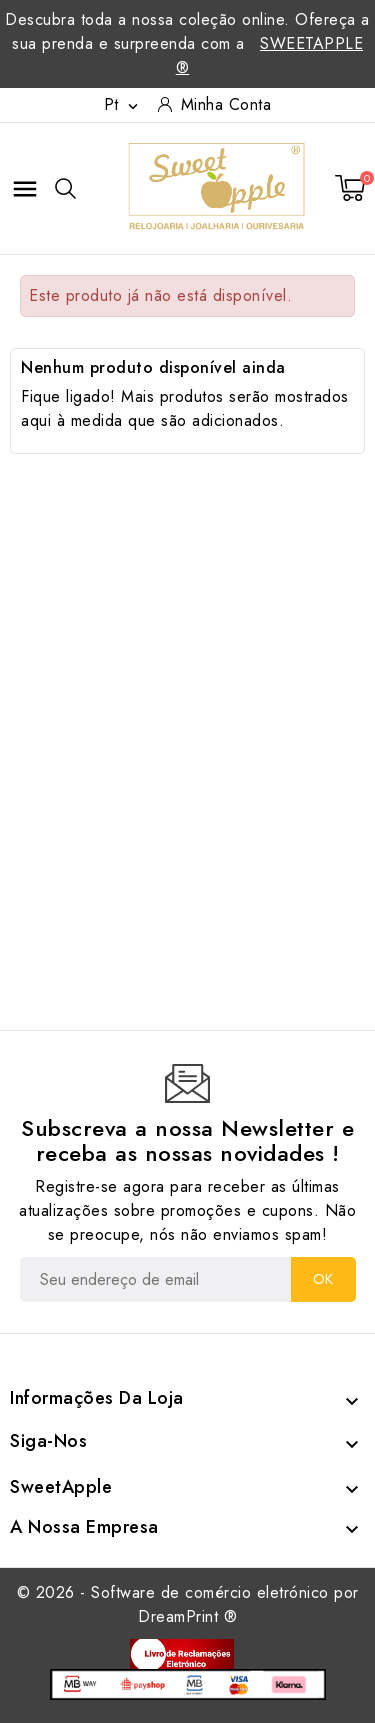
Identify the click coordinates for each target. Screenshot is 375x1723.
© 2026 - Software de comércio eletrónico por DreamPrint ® (188, 1604)
